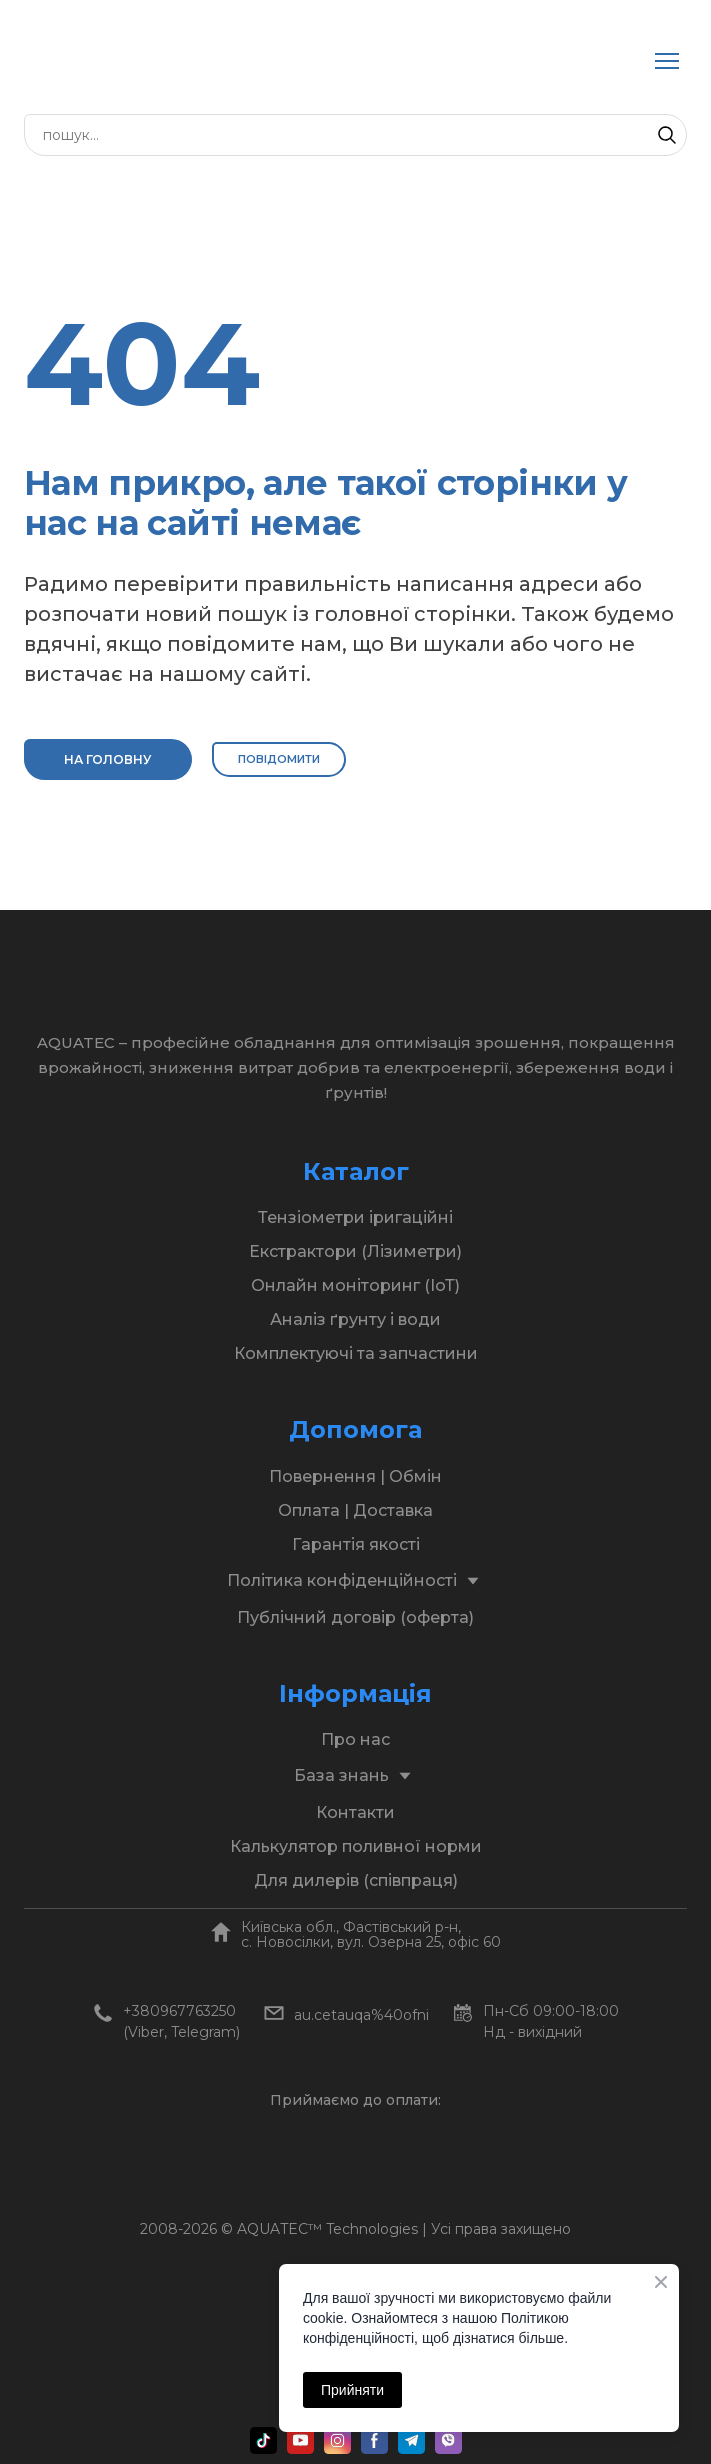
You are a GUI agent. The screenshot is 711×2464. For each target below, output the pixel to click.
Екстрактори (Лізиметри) (355, 1251)
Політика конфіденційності (342, 1580)
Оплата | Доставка (355, 1510)
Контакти (355, 1812)
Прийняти (352, 2390)
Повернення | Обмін (355, 1476)
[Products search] (355, 135)
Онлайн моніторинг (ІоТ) (355, 1285)
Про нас (355, 1739)
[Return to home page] (228, 61)
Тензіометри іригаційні (355, 1217)
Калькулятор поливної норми (356, 1846)
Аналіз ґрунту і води (355, 1319)
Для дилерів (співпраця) (356, 1880)
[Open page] (221, 1932)
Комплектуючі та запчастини (356, 1353)
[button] (667, 135)
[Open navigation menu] (667, 61)
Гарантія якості (356, 1544)
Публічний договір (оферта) (355, 1617)
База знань (341, 1775)
